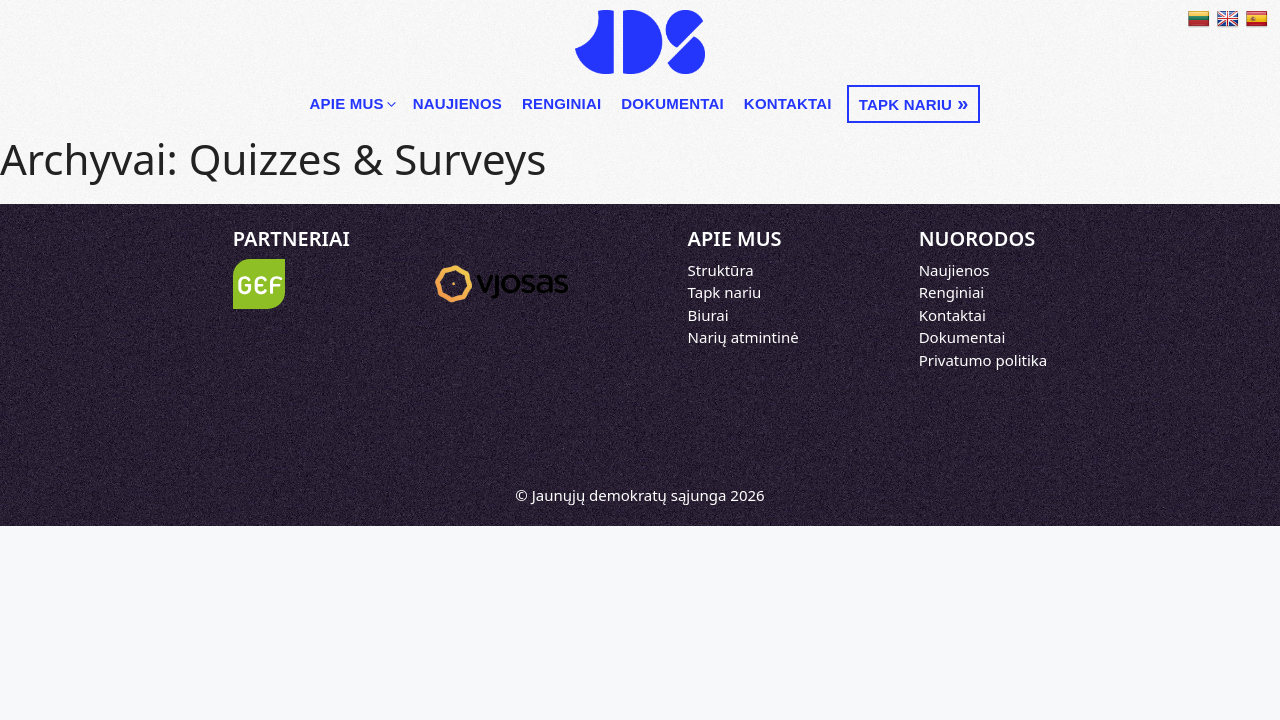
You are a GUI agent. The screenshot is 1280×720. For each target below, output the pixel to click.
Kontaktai (788, 103)
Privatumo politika (983, 360)
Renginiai (561, 103)
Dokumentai (672, 103)
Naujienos (457, 103)
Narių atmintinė (743, 337)
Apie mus (354, 104)
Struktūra (721, 270)
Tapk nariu (905, 104)
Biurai (708, 315)
